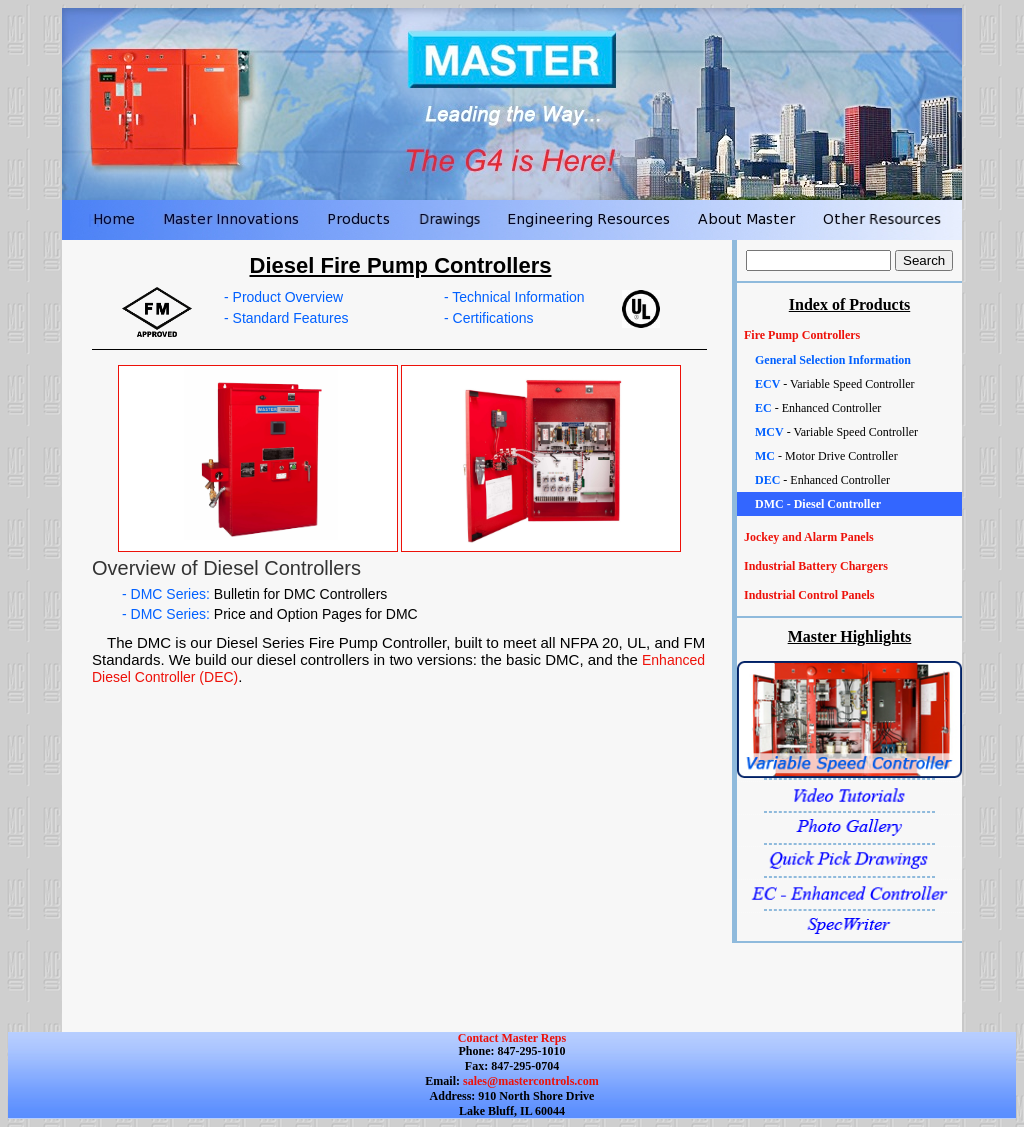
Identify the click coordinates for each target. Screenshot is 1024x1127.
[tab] (849, 335)
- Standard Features (286, 318)
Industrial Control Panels (809, 595)
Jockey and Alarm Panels (809, 537)
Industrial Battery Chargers (816, 566)
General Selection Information (833, 360)
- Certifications (488, 318)
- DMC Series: (254, 594)
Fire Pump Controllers (802, 335)
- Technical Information (514, 297)
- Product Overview (283, 297)
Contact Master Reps (512, 1038)
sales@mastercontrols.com (529, 1081)
